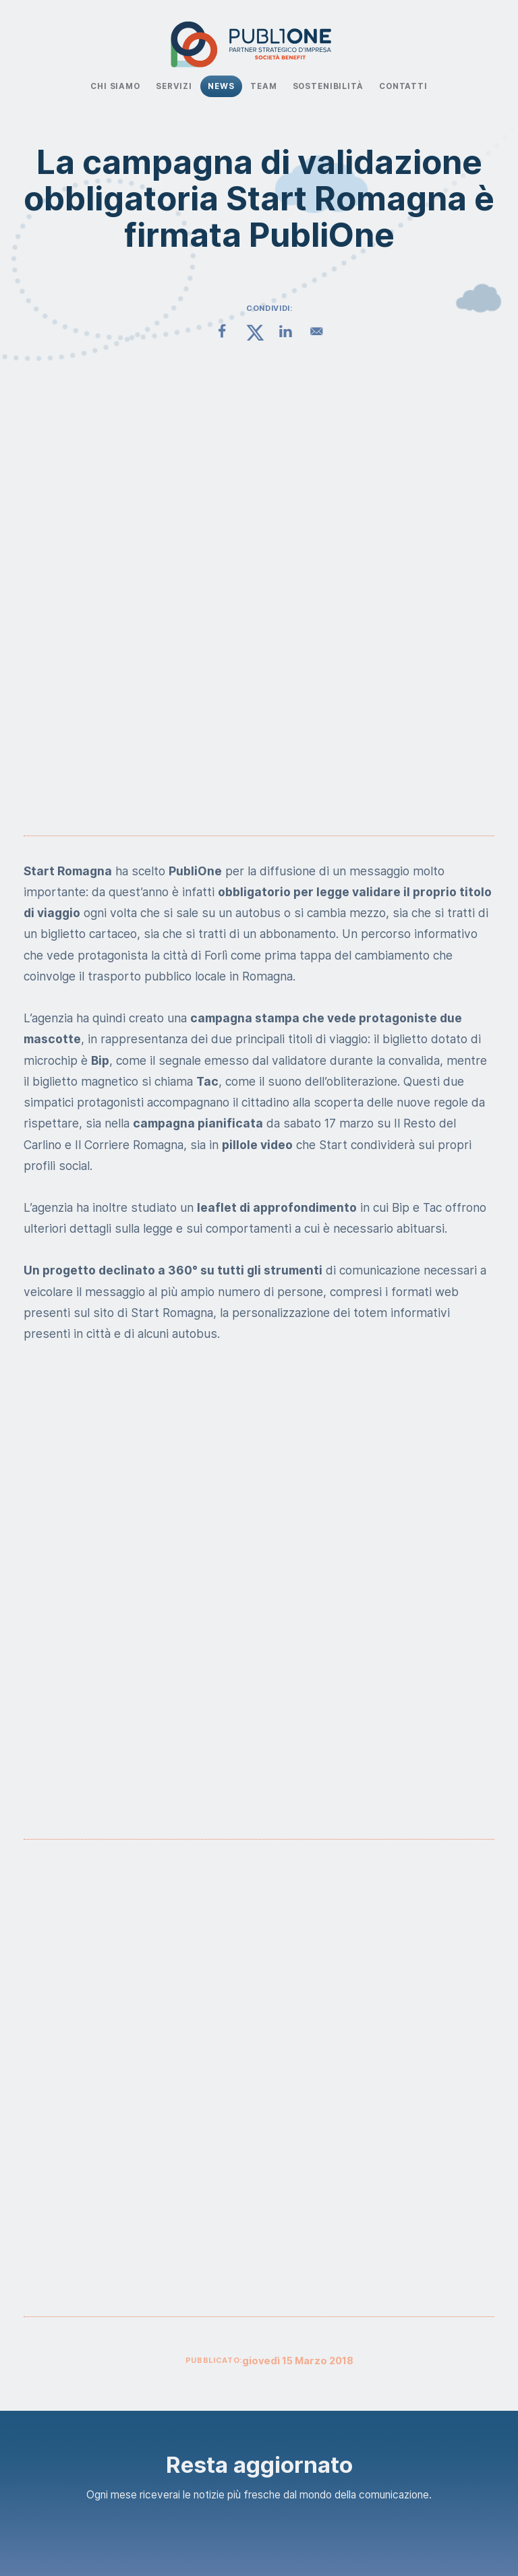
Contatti (403, 86)
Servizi (174, 86)
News (221, 86)
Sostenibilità (328, 86)
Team (263, 86)
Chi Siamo (115, 86)
